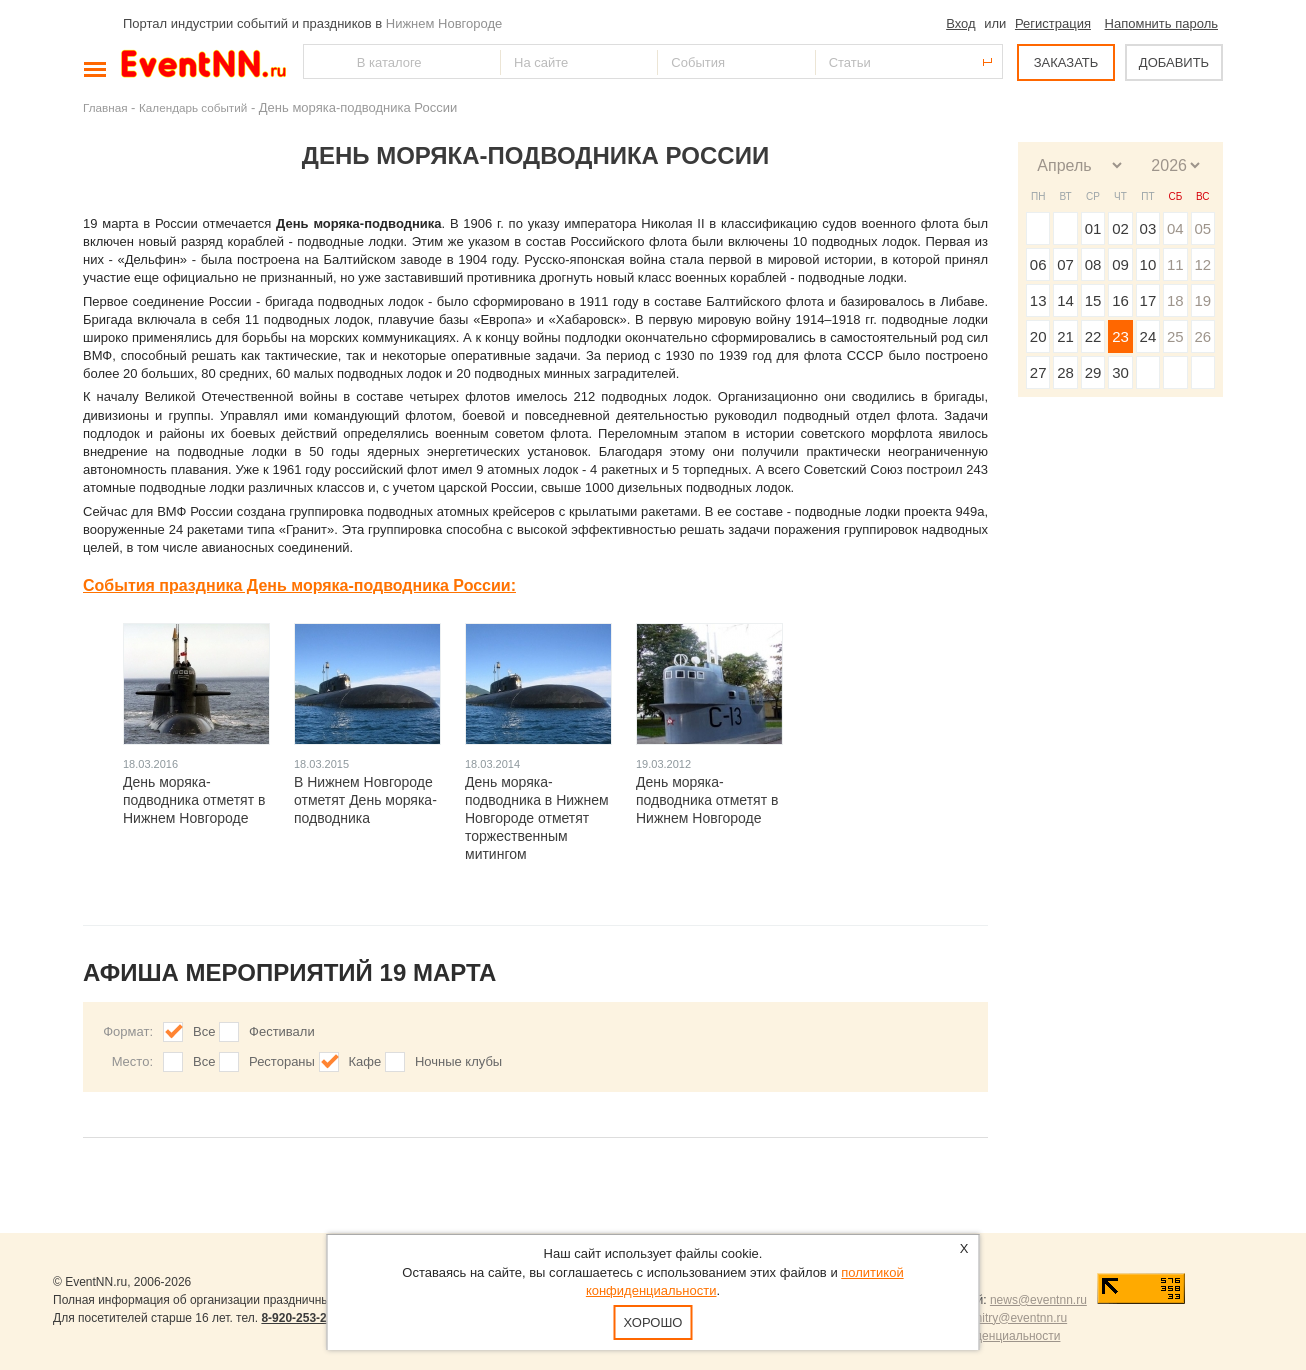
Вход (960, 23)
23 (1120, 336)
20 (1038, 336)
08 (1093, 264)
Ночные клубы (458, 1061)
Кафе (365, 1061)
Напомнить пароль (1161, 23)
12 (1202, 264)
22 (1093, 336)
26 (1202, 336)
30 (1120, 372)
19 (1202, 300)
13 (1038, 300)
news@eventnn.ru (1038, 1300)
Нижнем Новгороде (444, 23)
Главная (105, 107)
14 (1065, 300)
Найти (320, 61)
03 (1148, 228)
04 (1175, 228)
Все (204, 1031)
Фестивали (282, 1031)
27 (1038, 372)
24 (1148, 336)
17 (1148, 300)
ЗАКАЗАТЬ (1066, 62)
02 (1120, 228)
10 (1148, 264)
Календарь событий (193, 107)
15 (1093, 300)
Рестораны (282, 1061)
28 (1065, 372)
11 (1175, 264)
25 (1175, 336)
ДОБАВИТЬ (1174, 62)
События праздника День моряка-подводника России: (299, 585)
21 (1065, 336)
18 (1175, 300)
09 (1120, 264)
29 (1093, 372)
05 (1202, 228)
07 (1065, 264)
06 (1038, 264)
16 (1120, 300)
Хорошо (653, 1322)
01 (1093, 228)
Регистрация (1053, 23)
